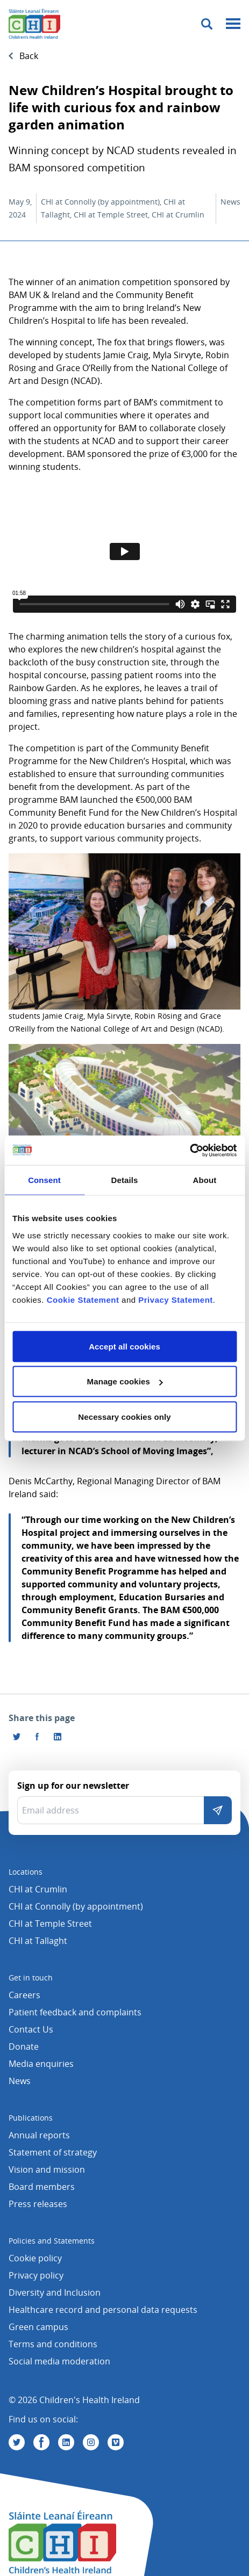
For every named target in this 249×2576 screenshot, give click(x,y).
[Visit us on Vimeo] (116, 2442)
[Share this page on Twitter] (17, 1737)
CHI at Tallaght (38, 1941)
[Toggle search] (206, 24)
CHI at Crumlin (38, 1889)
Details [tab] (124, 1180)
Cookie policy (35, 2258)
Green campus (38, 2327)
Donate (24, 2046)
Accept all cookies (124, 1346)
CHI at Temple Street (50, 1923)
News (20, 2081)
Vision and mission (47, 2169)
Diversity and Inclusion (55, 2292)
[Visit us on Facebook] (37, 1737)
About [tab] (205, 1180)
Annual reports (39, 2135)
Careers (24, 1995)
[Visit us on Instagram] (91, 2442)
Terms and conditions (53, 2344)
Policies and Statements (52, 2241)
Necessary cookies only (124, 1416)
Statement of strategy (53, 2152)
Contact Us (31, 2029)
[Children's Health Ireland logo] (34, 24)
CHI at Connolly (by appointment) (76, 1906)
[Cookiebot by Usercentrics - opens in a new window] (190, 1150)
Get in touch (31, 1977)
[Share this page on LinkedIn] (57, 1737)
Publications (31, 2118)
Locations (25, 1872)
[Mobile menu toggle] (233, 24)
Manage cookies (125, 1381)
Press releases (38, 2204)
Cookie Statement (83, 1299)
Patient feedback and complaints (75, 2012)
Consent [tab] (44, 1180)
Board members (42, 2187)
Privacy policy (36, 2275)
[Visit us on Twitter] (17, 2442)
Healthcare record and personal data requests (103, 2310)
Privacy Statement (175, 1299)
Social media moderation (59, 2361)
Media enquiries (41, 2064)
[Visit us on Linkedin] (66, 2442)
